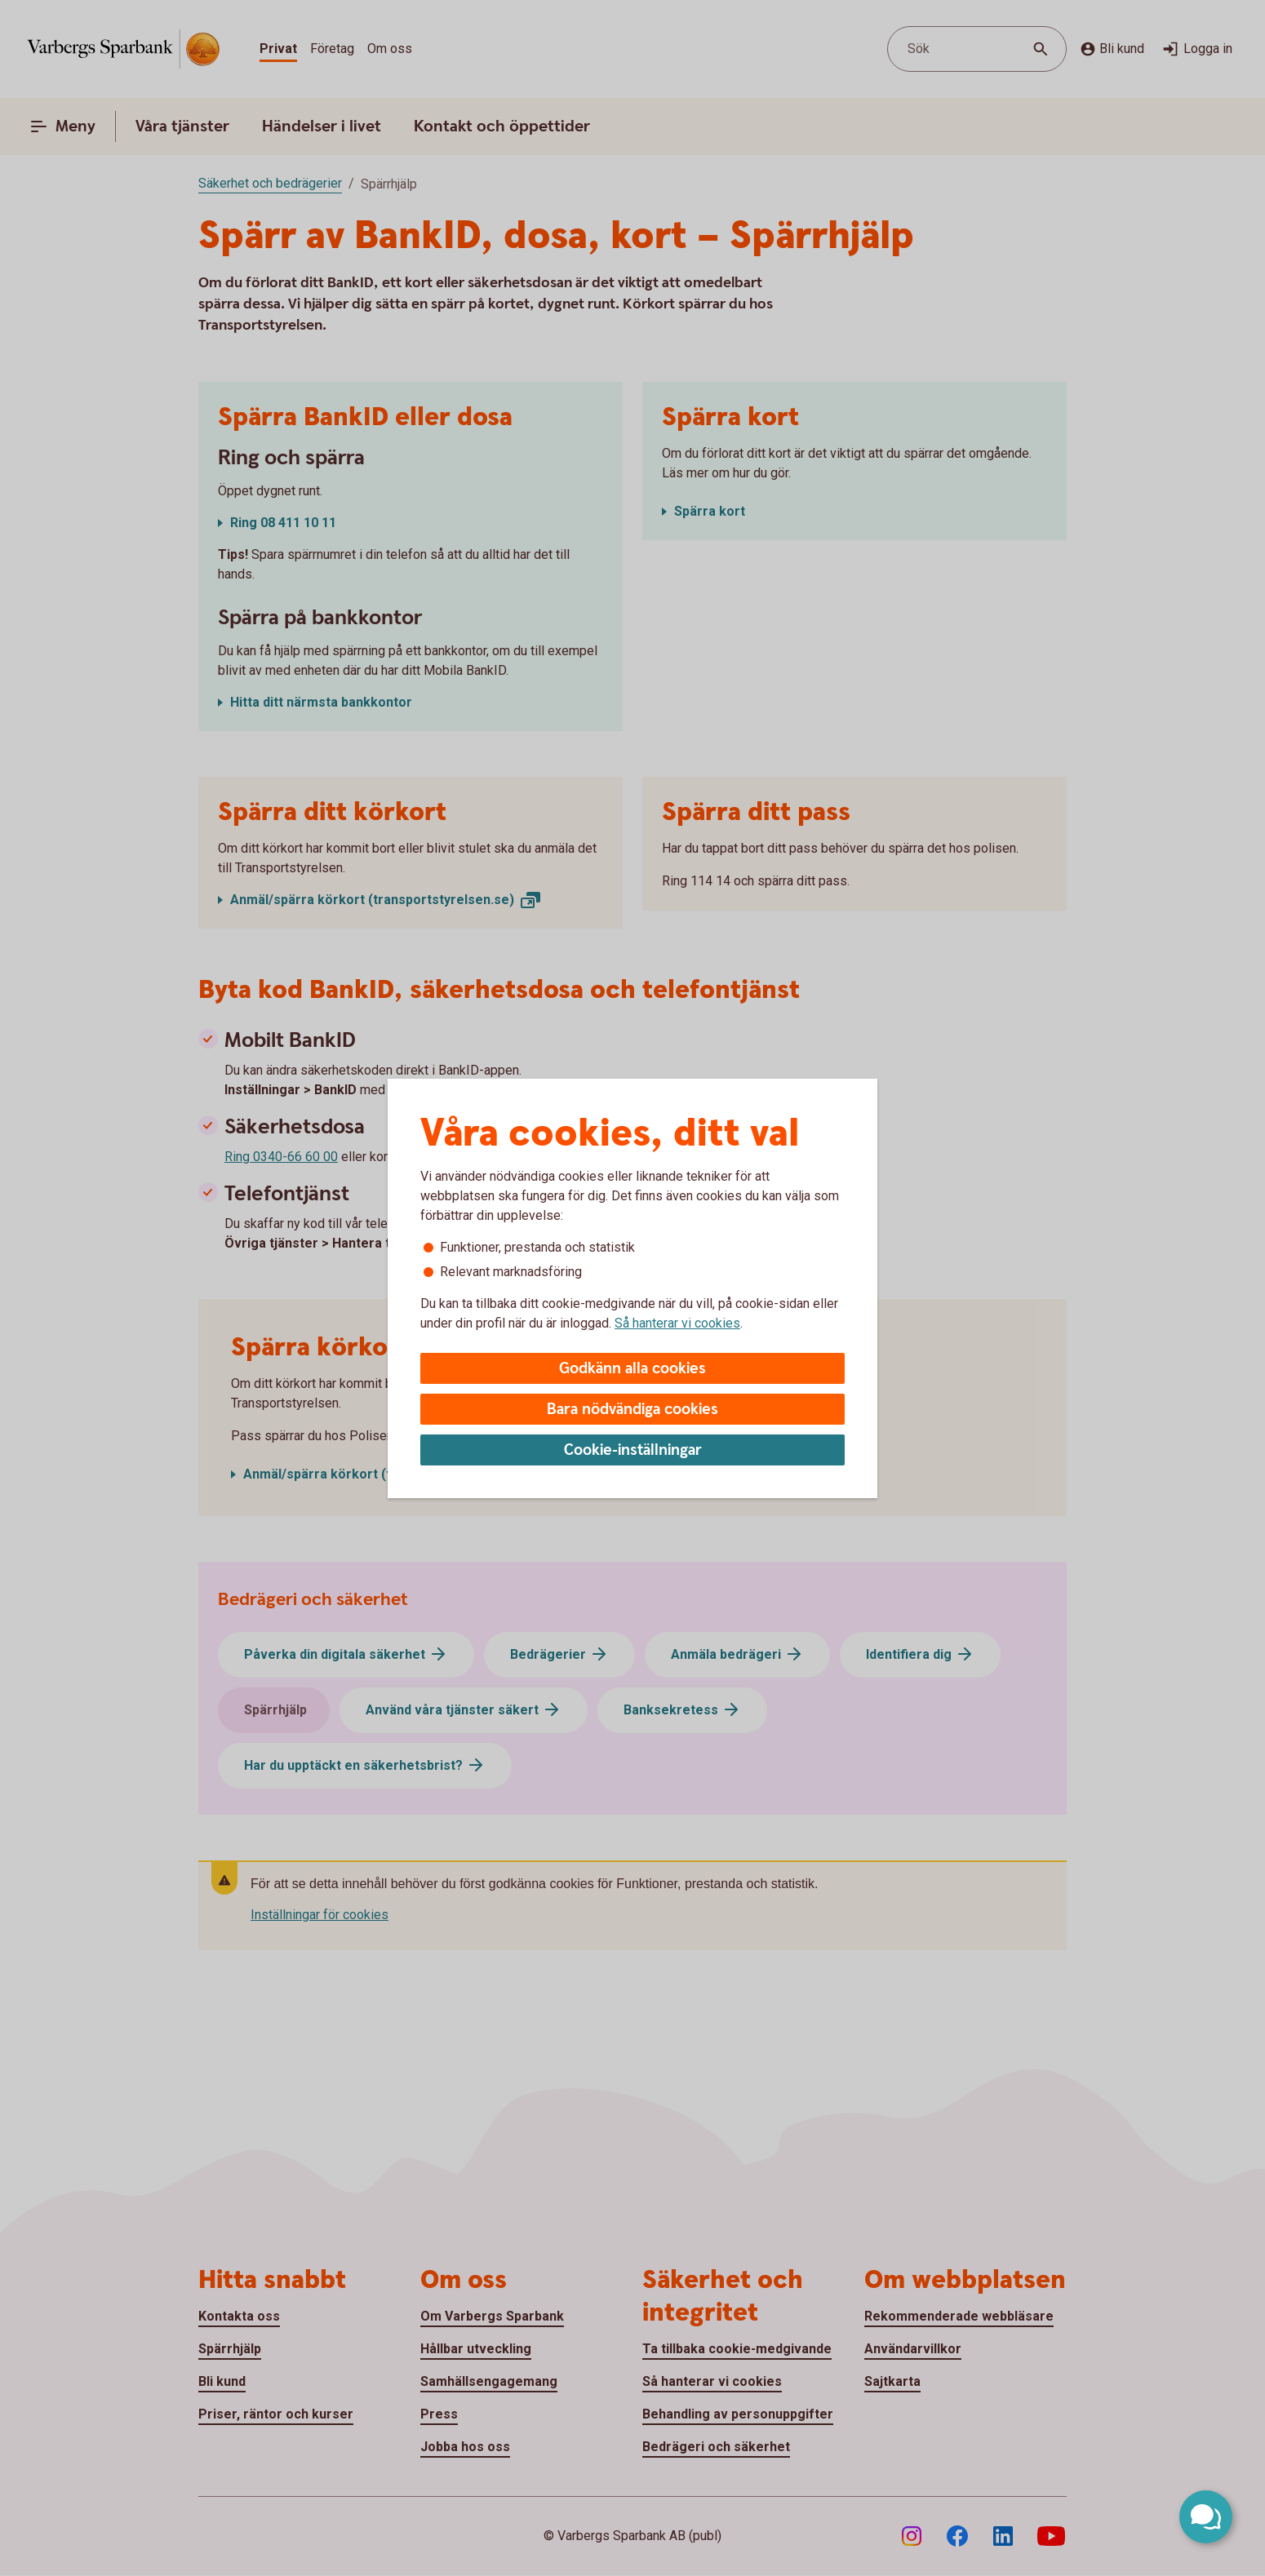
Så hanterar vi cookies (677, 1323)
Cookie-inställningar (633, 1450)
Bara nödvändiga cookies (632, 1409)
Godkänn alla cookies (632, 1369)
